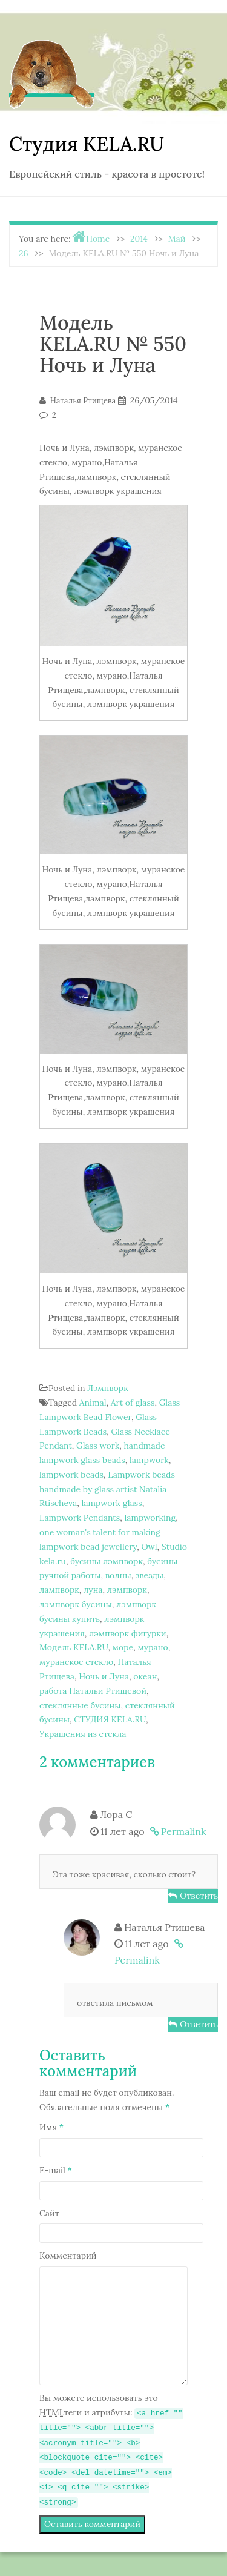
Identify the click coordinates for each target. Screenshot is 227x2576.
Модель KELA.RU (73, 1647)
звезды (149, 1575)
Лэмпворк (107, 1388)
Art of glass (133, 1402)
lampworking (150, 1517)
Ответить (199, 1895)
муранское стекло (76, 1661)
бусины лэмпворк (106, 1561)
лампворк (59, 1589)
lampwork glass (111, 1503)
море (123, 1647)
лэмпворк (127, 1589)
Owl (149, 1546)
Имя (51, 2127)
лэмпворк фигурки (127, 1633)
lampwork (149, 1460)
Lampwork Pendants (79, 1517)
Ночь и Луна (104, 1676)
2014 (139, 238)
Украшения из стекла (83, 1733)
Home (98, 238)
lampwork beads (71, 1474)
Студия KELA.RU (86, 143)
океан (145, 1676)
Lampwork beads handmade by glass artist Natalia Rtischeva (107, 1489)
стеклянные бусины (80, 1705)
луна (93, 1589)
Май (177, 238)
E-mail (55, 2170)
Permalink (183, 1831)
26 (23, 253)
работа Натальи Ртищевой (92, 1690)
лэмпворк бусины (75, 1604)
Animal (93, 1402)
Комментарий (68, 2255)
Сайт (49, 2213)
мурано (152, 1647)
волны (118, 1575)
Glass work (97, 1445)
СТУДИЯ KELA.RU (110, 1719)
